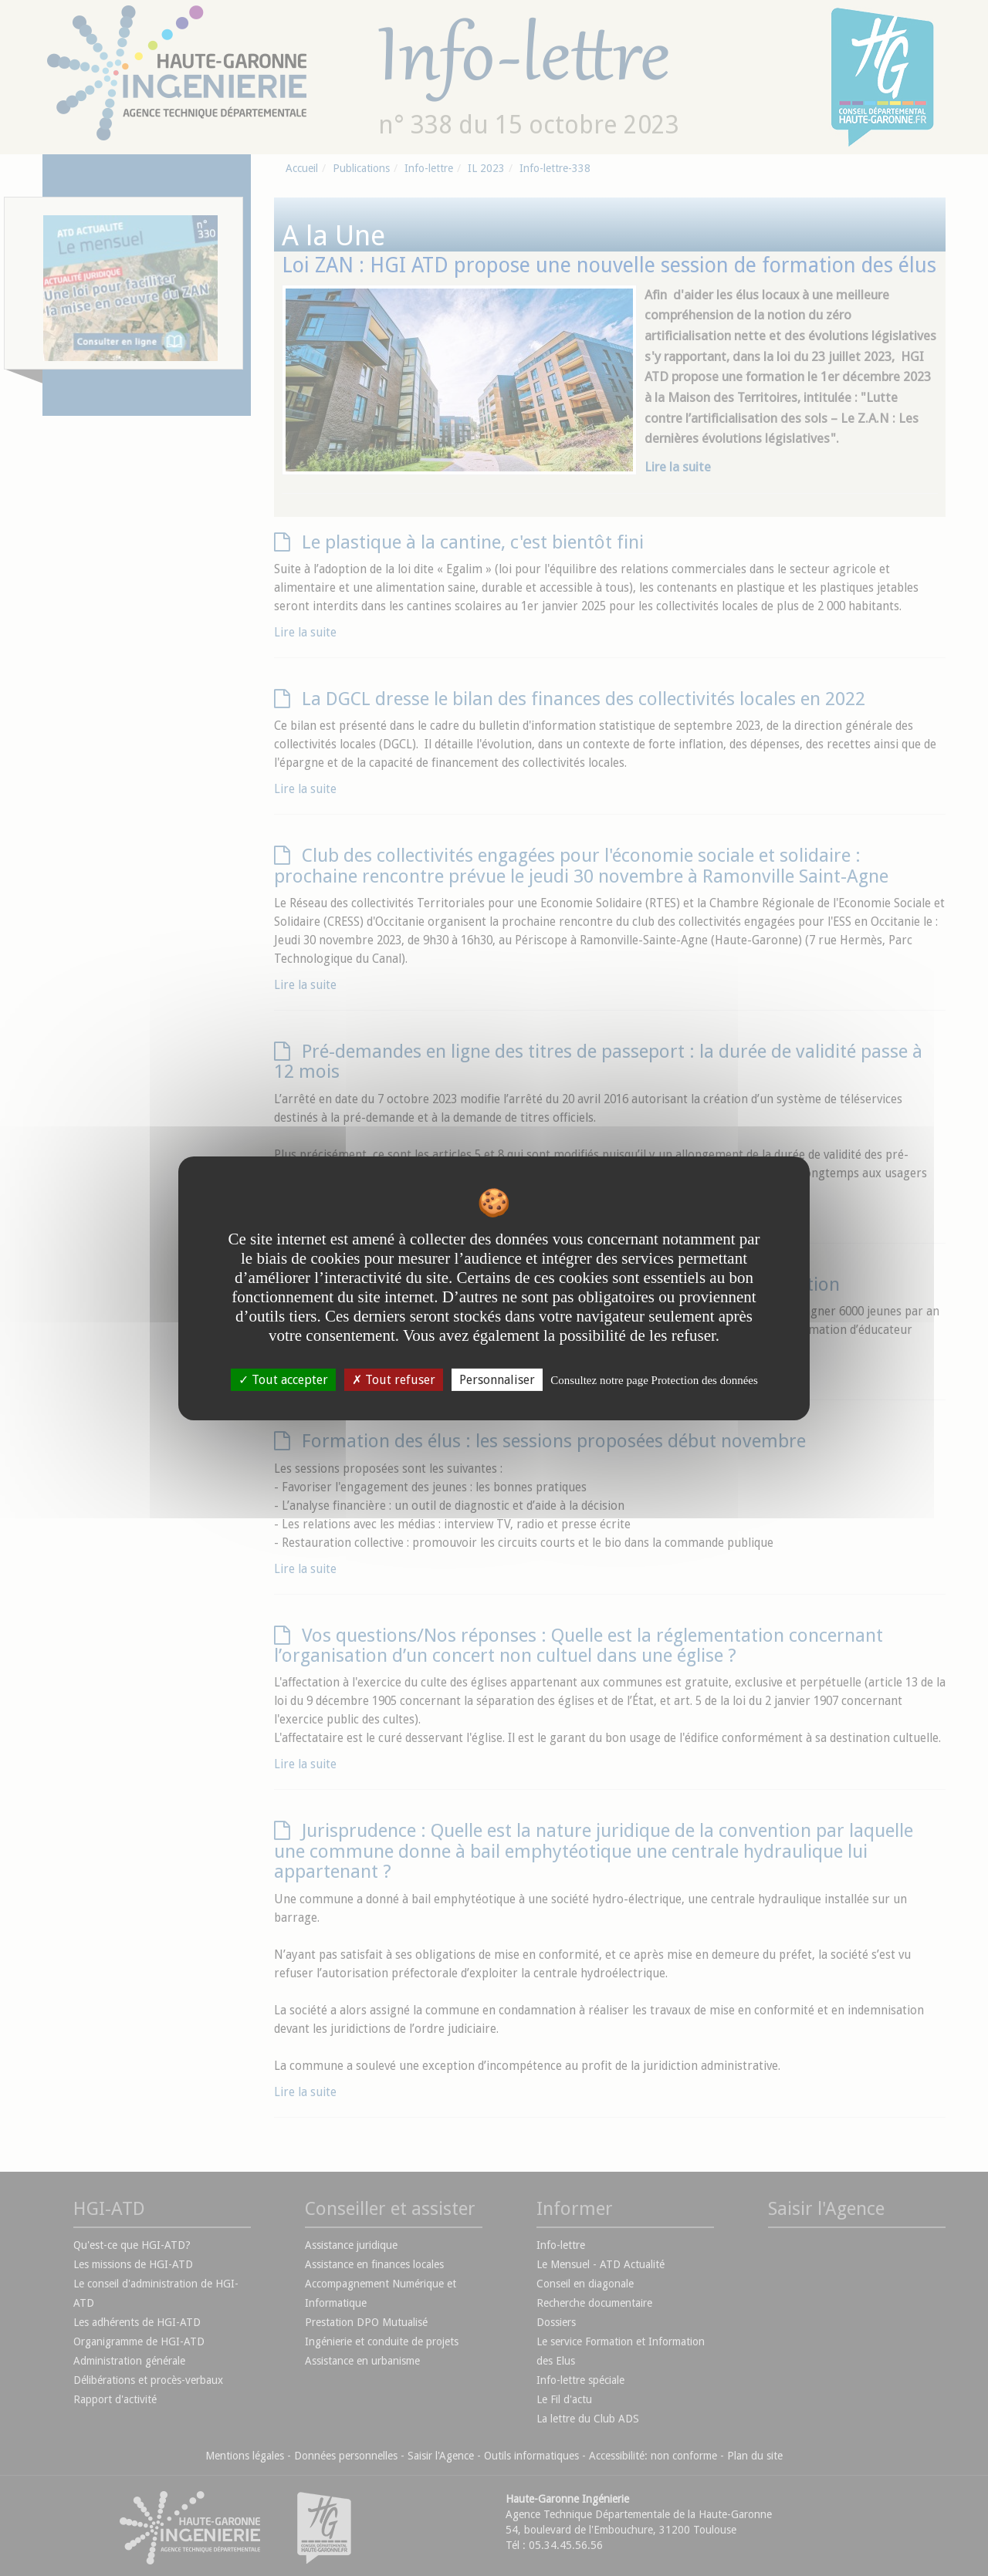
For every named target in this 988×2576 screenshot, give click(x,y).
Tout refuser (393, 1379)
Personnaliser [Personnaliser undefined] (497, 1379)
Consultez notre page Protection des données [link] (654, 1379)
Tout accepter (283, 1379)
